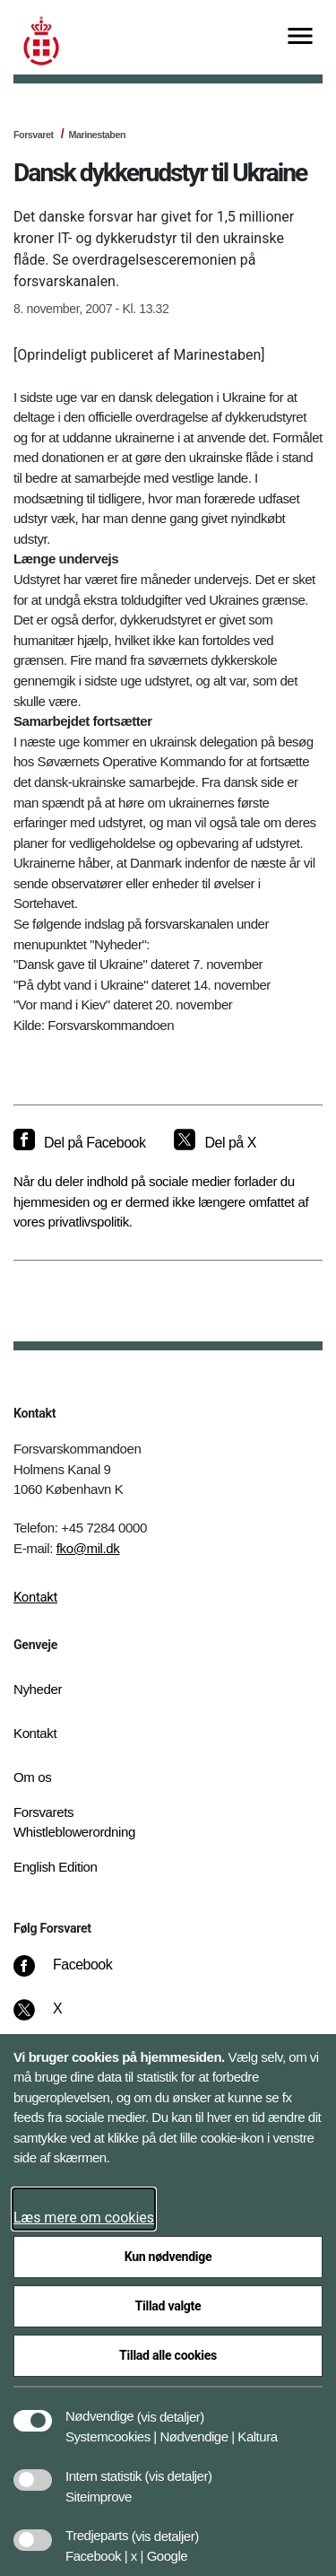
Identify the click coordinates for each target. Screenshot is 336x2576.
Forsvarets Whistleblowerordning (74, 1822)
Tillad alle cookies (168, 2355)
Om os (32, 1777)
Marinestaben (96, 134)
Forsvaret (33, 134)
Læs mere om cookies (83, 2217)
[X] (58, 2018)
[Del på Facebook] (79, 1143)
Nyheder (37, 1689)
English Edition (55, 1866)
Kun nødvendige (168, 2256)
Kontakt (35, 1597)
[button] (170, 2407)
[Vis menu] (300, 37)
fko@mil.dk (88, 1548)
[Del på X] (214, 1143)
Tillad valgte (168, 2306)
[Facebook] (75, 1974)
